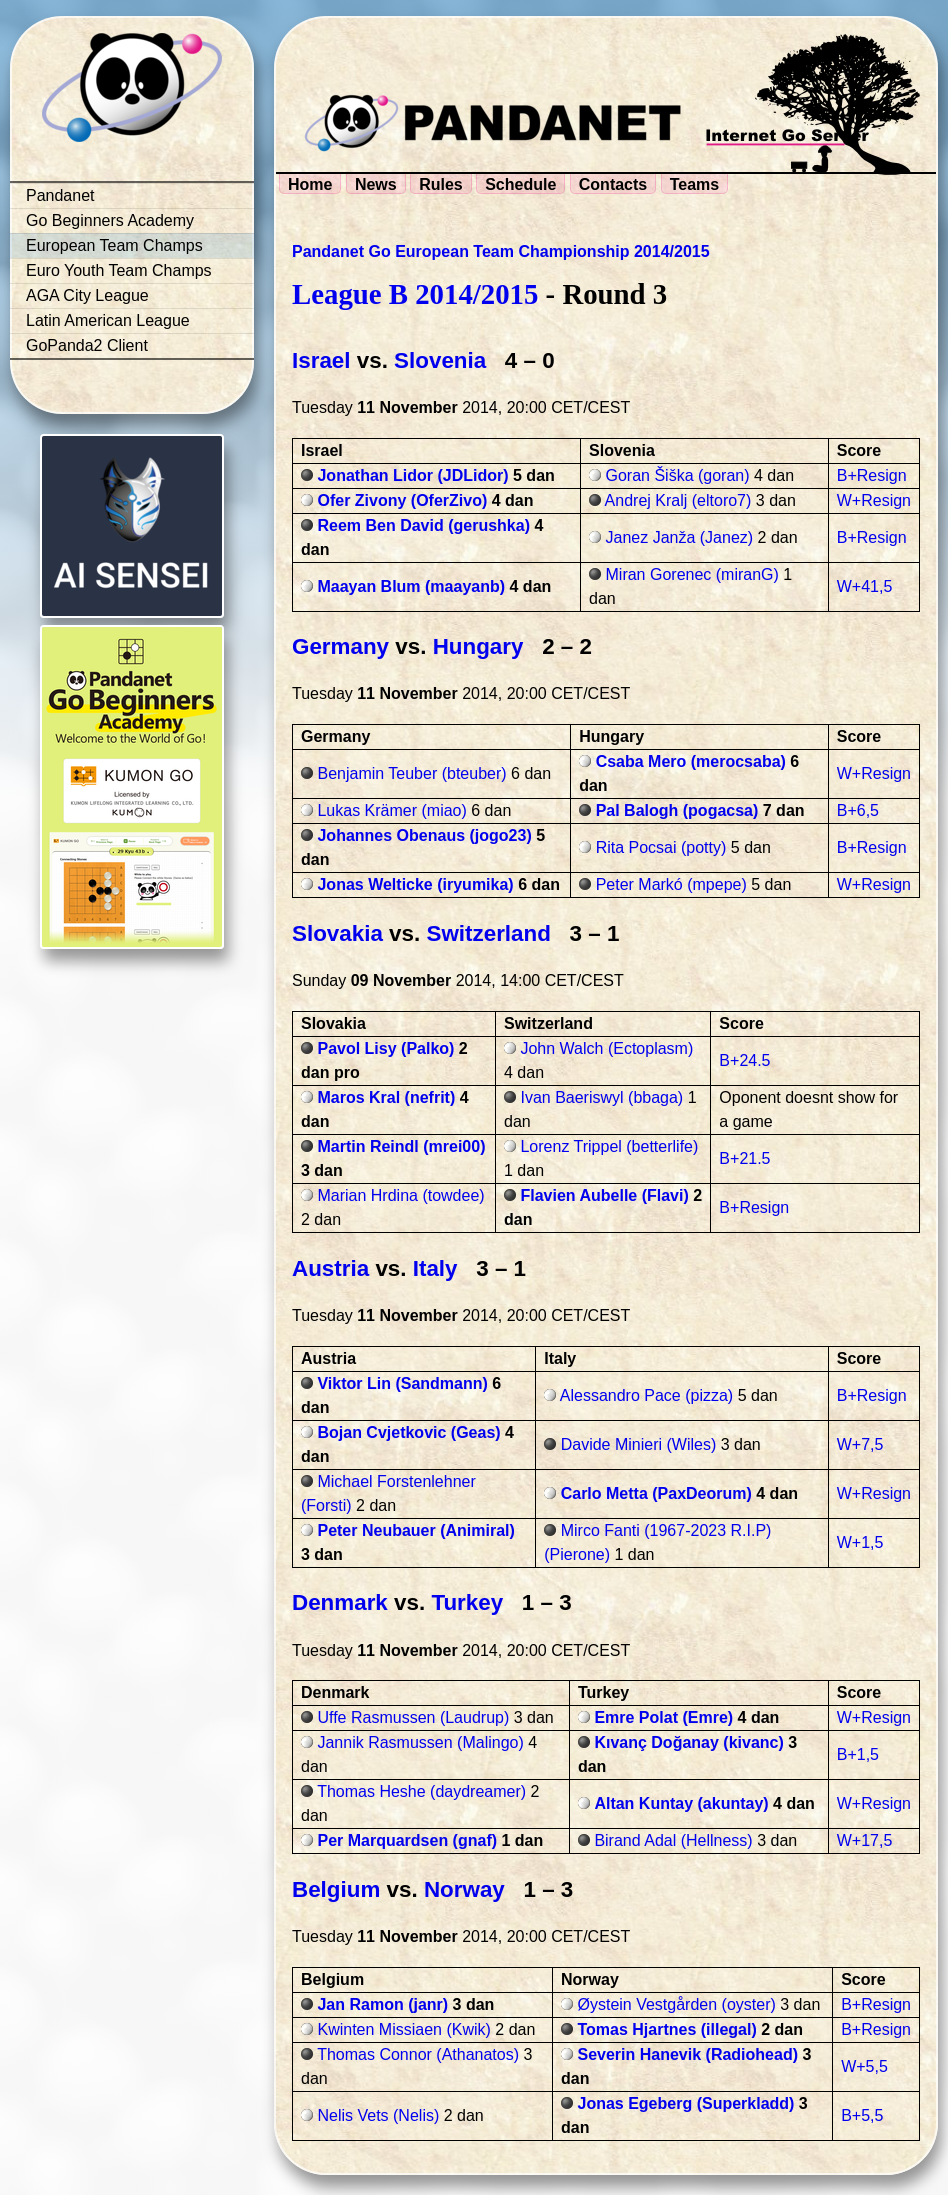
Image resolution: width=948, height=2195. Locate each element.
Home (310, 184)
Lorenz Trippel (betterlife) (609, 1146)
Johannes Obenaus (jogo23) (424, 835)
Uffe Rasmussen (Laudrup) (413, 1717)
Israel (321, 360)
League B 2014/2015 (415, 294)
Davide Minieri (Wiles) (639, 1444)
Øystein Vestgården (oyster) (676, 2004)
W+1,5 (860, 1542)
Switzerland (488, 933)
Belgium (336, 1889)
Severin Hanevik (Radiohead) (687, 2054)
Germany (340, 646)
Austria (330, 1268)
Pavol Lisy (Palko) (385, 1048)
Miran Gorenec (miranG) (692, 574)
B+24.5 (744, 1060)
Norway (464, 1889)
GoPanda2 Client (87, 345)
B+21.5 (744, 1158)
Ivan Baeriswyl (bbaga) (601, 1097)
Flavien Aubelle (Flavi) (604, 1195)
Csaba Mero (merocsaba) (691, 761)
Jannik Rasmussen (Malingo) (420, 1742)
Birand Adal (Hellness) (673, 1840)
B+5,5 (862, 2115)
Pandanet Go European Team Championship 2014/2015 (501, 251)
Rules (441, 184)
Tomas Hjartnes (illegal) (666, 2029)
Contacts (613, 184)
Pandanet (60, 195)
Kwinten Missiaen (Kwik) (403, 2029)
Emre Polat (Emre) (663, 1717)
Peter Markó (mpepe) (671, 884)
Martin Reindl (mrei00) (401, 1146)
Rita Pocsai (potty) (661, 847)
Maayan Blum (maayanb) (411, 586)
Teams (695, 184)
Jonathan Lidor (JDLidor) (412, 475)
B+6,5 (858, 810)
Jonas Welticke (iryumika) (415, 884)
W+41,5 (865, 586)
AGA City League (87, 295)
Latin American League (108, 320)
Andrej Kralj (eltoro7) (678, 500)
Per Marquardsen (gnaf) (407, 1840)
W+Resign (874, 500)
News (376, 184)
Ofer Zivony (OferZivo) (402, 500)
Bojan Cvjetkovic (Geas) (408, 1432)
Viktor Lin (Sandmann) (402, 1383)
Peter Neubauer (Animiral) (415, 1530)
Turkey (467, 1602)
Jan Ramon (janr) (382, 2004)
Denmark (340, 1602)
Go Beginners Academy (110, 220)
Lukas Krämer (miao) (391, 810)
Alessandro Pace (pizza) (646, 1395)
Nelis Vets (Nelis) (378, 2115)
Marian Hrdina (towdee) (400, 1195)
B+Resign (872, 475)
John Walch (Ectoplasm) (606, 1048)
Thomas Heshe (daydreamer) (421, 1791)
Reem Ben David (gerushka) (423, 525)
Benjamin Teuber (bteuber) (411, 773)
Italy (435, 1268)
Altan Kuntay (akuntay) (681, 1803)
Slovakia (337, 933)
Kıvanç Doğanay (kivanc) (688, 1742)
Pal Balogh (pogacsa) (677, 810)
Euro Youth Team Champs (119, 270)
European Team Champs (114, 245)
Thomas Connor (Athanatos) (418, 2054)
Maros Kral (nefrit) (386, 1097)
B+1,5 (858, 1754)
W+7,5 (860, 1444)
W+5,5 (864, 2066)
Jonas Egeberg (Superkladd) (685, 2103)
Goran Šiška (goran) (678, 475)
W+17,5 (865, 1840)
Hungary (478, 646)
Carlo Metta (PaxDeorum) (656, 1493)
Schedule (520, 184)
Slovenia (440, 360)
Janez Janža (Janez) (680, 537)
